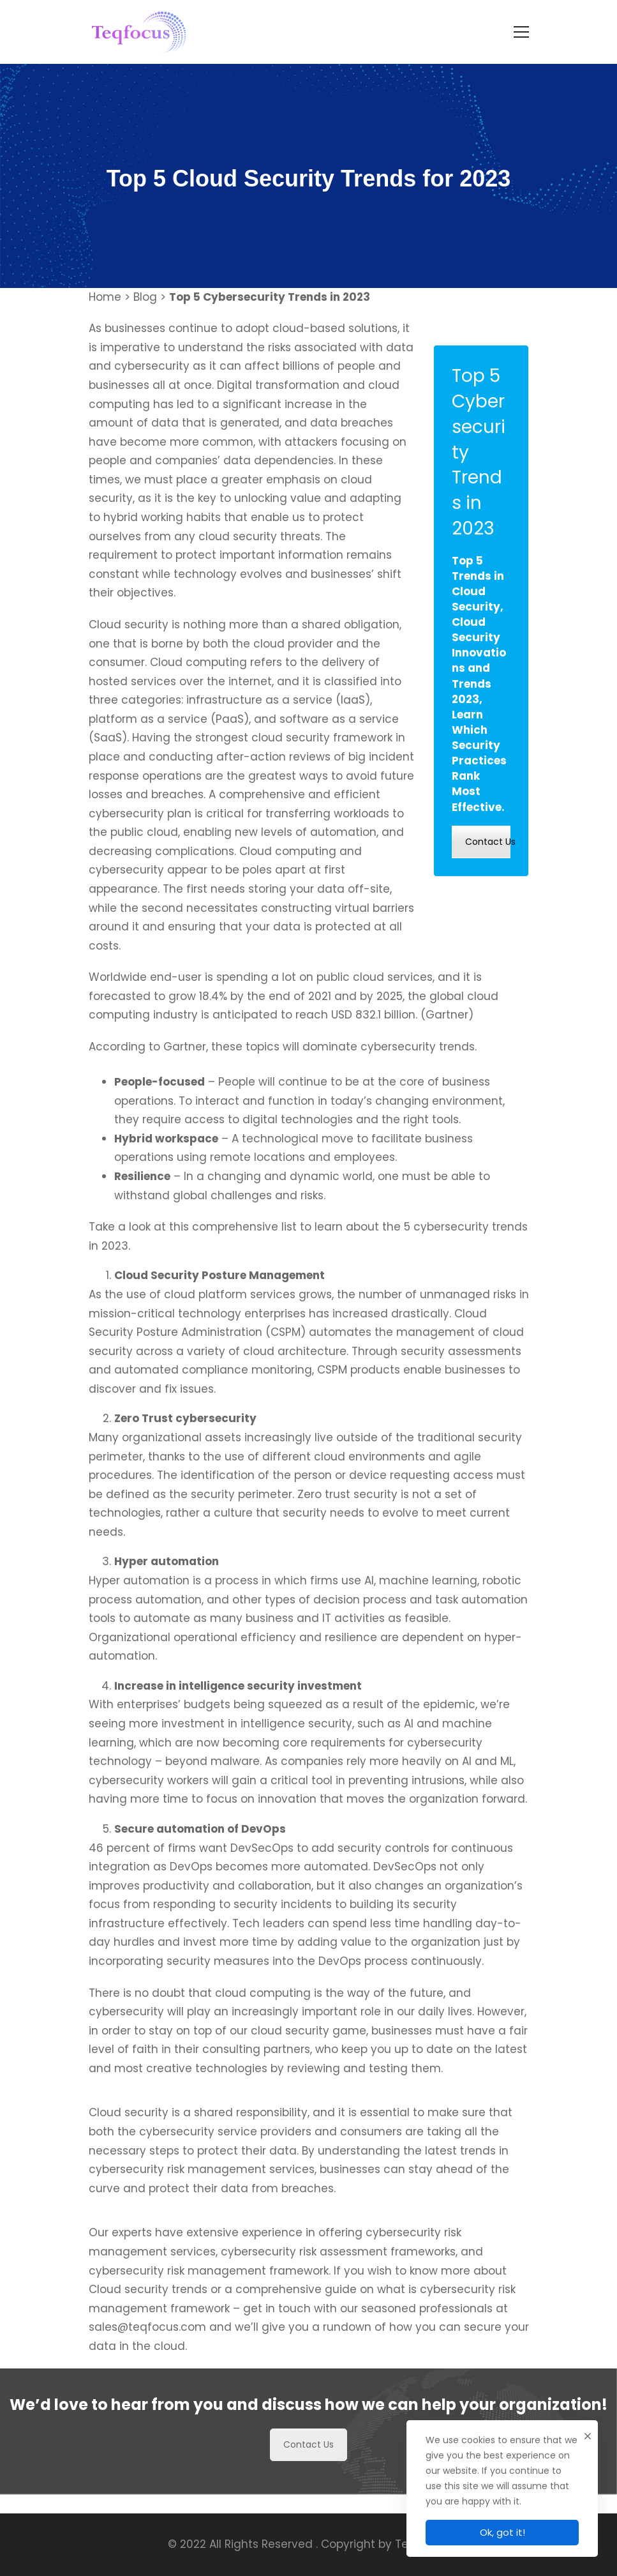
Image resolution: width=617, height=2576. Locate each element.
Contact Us (487, 841)
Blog (145, 297)
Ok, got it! (502, 2532)
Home (105, 297)
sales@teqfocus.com (147, 2367)
